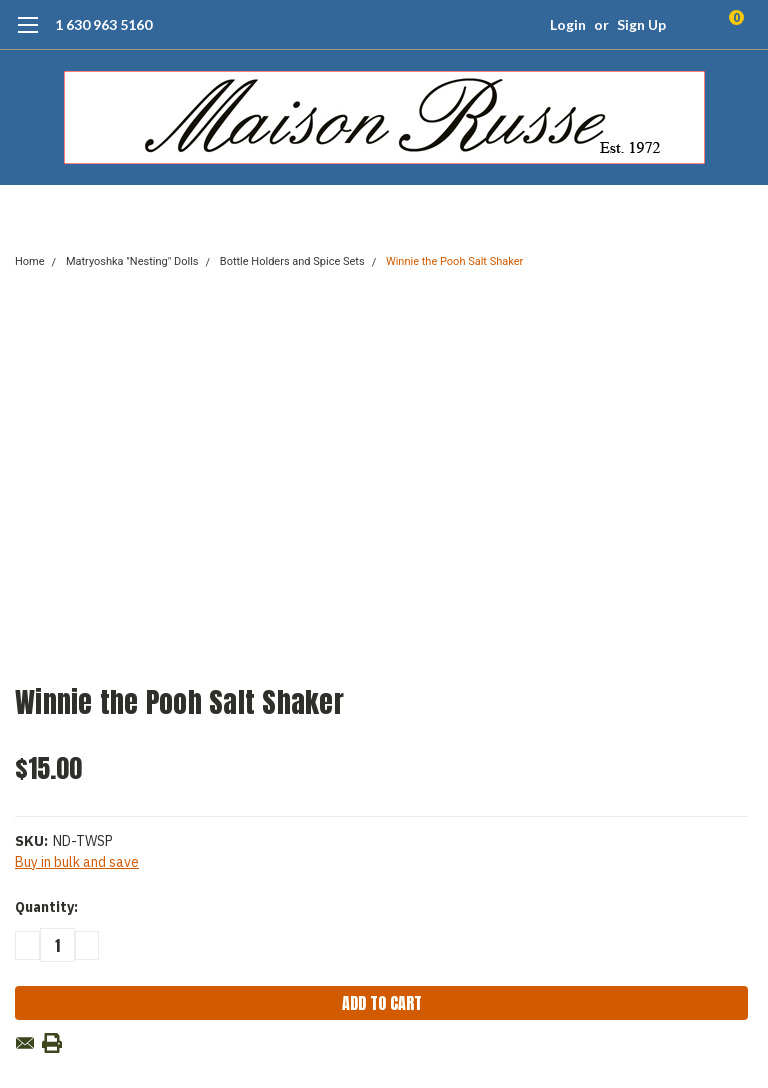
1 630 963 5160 (103, 24)
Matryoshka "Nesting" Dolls (132, 261)
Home (30, 261)
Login (568, 24)
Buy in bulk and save (77, 862)
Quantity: (46, 907)
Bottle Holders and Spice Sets (292, 261)
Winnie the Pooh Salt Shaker (454, 261)
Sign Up (641, 24)
